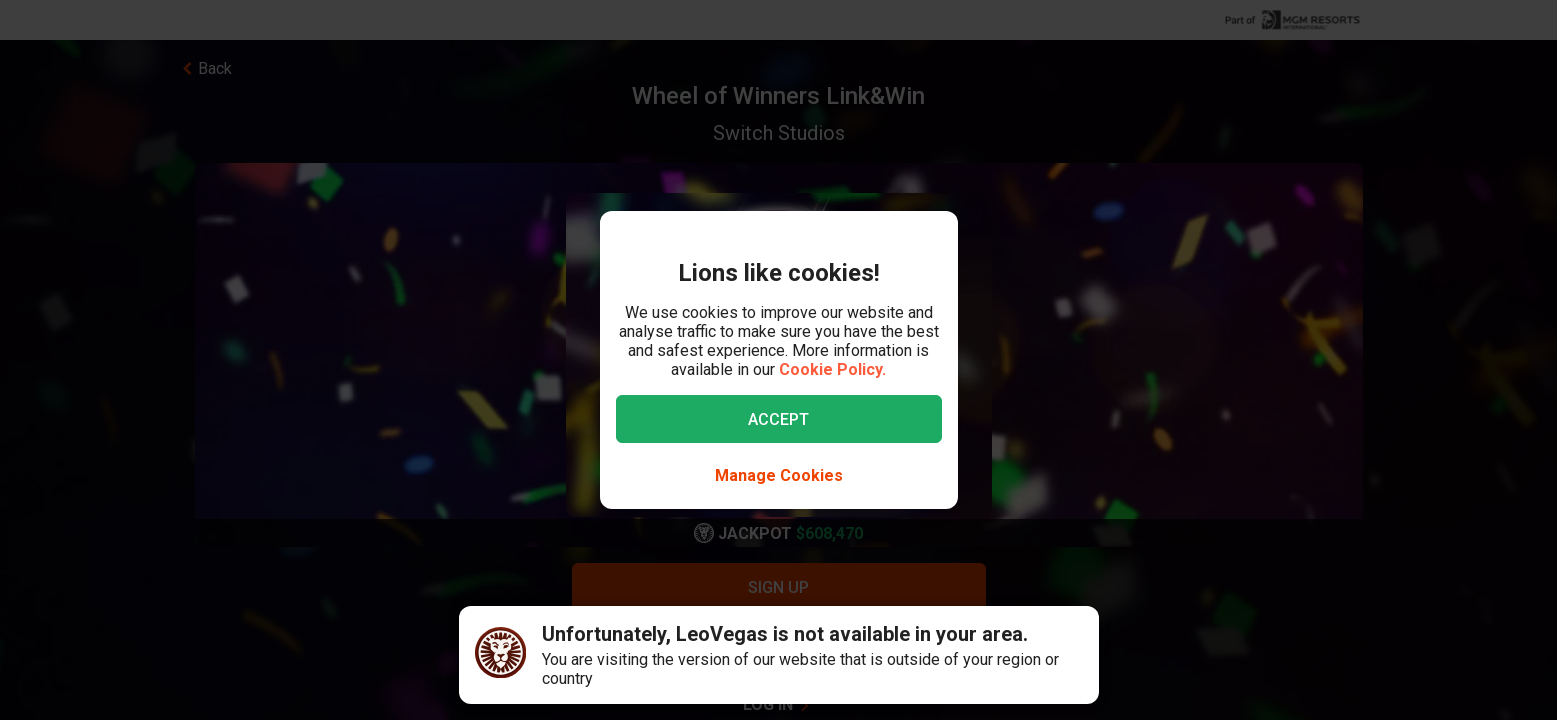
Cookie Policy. (832, 369)
